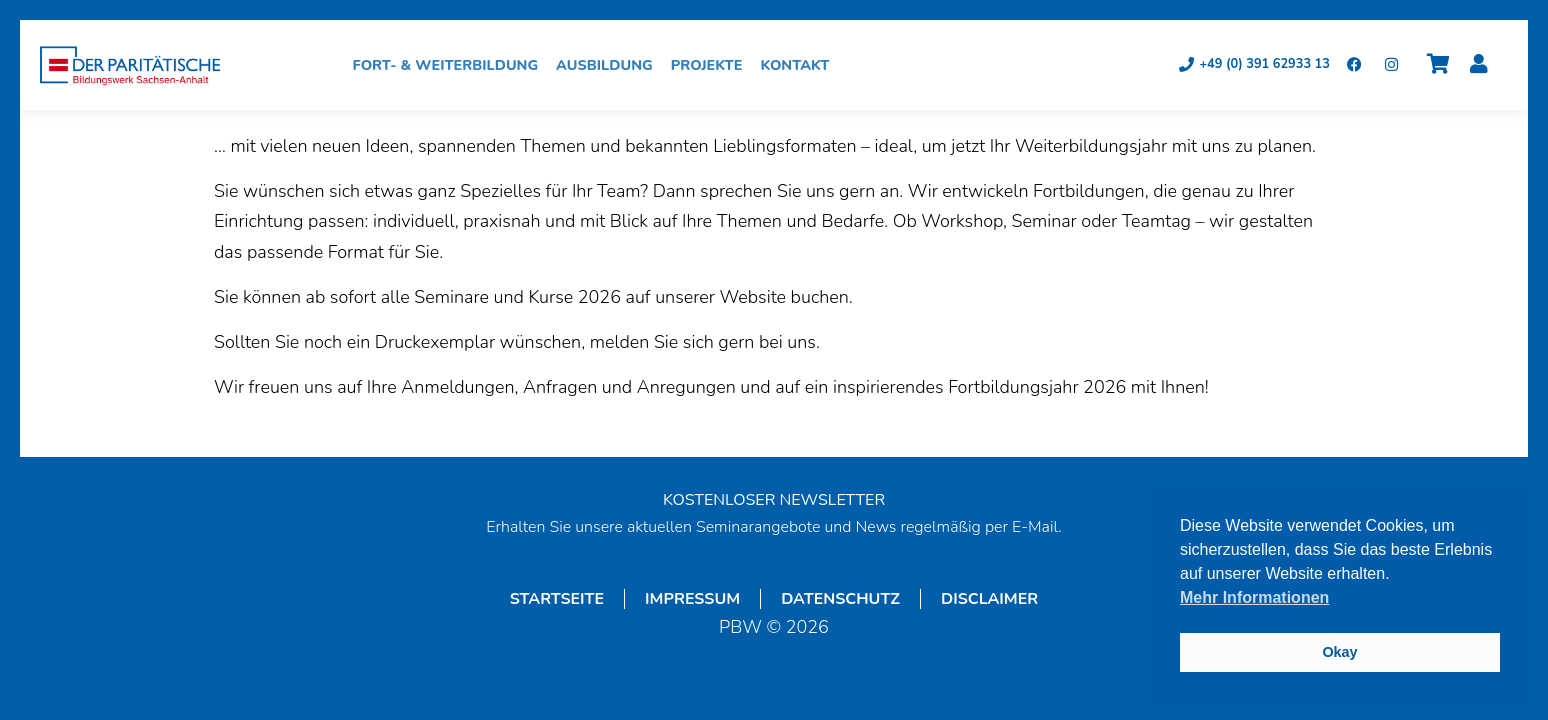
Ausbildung (609, 65)
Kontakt (799, 65)
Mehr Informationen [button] (1254, 597)
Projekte (712, 65)
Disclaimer (989, 599)
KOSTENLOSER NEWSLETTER (774, 500)
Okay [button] (1339, 652)
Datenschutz (840, 599)
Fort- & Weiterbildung (451, 65)
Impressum (692, 599)
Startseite (557, 599)
